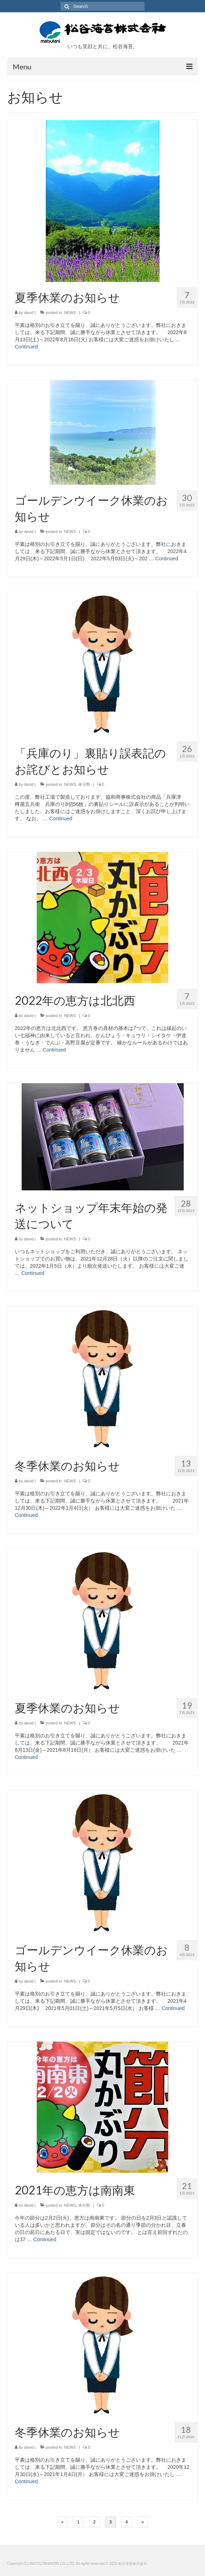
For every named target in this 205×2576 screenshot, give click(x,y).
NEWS (70, 312)
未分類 (84, 784)
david (29, 312)
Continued (26, 347)
